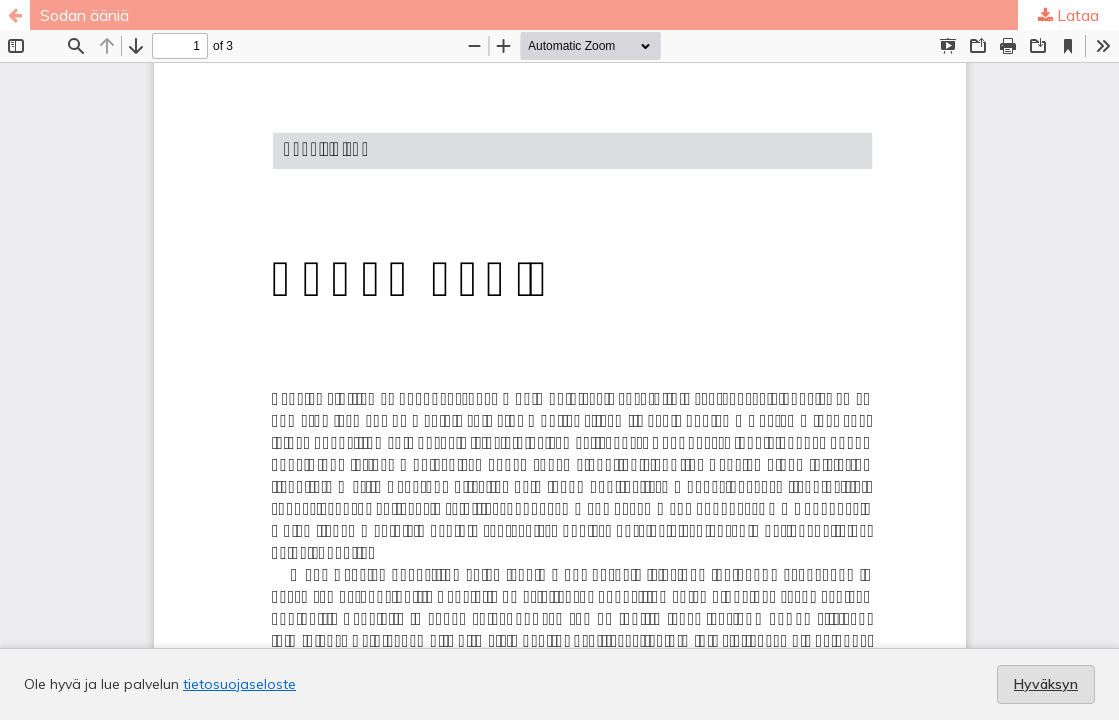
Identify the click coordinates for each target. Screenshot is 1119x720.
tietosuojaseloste (239, 684)
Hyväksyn (1046, 684)
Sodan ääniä (84, 15)
